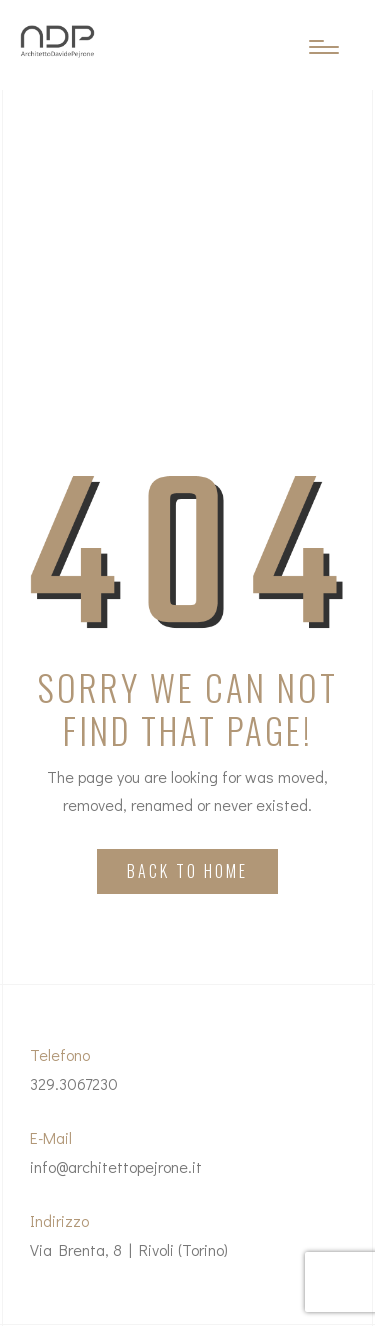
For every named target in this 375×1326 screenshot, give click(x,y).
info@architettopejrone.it (116, 1166)
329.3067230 (74, 1083)
